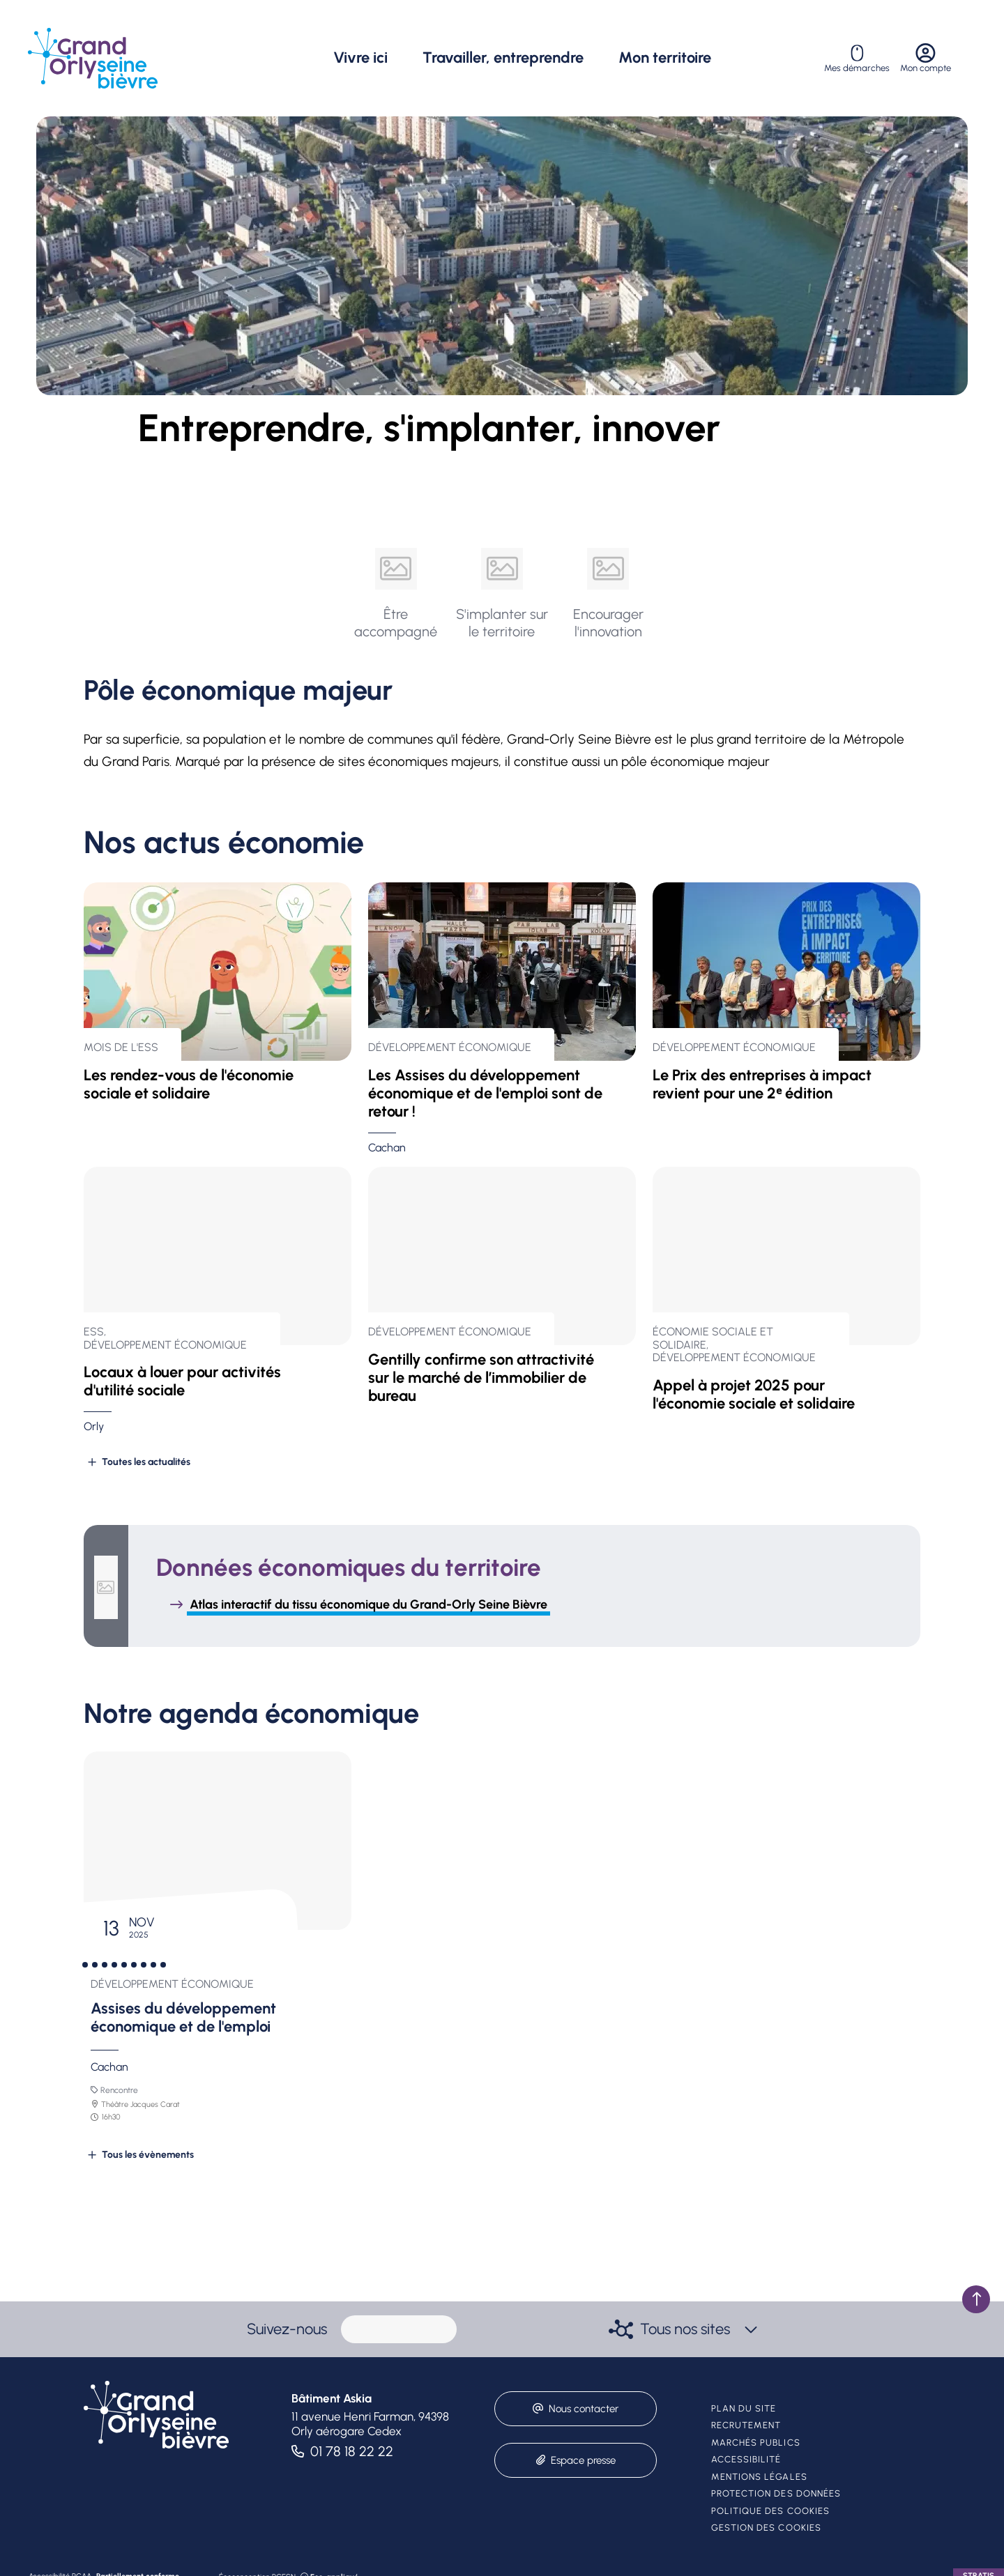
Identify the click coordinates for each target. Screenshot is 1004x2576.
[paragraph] (399, 2329)
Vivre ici (360, 58)
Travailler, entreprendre (503, 58)
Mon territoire (664, 58)
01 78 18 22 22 (351, 2451)
